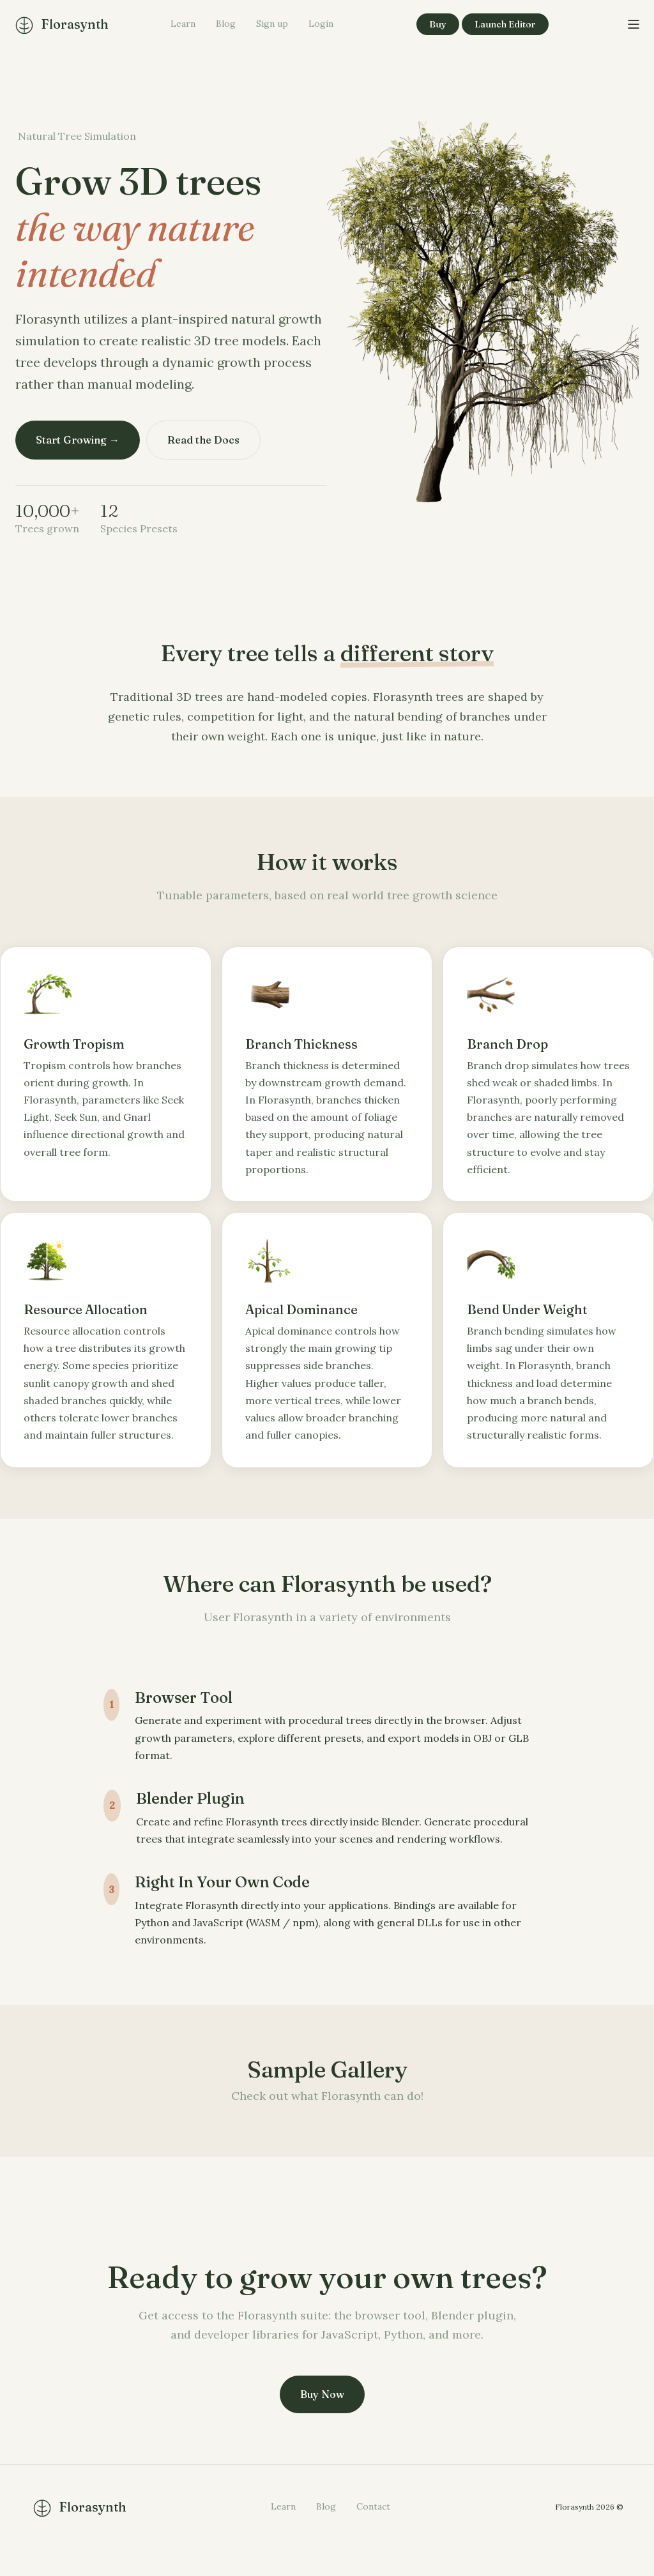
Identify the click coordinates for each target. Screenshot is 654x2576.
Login (320, 23)
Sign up (272, 23)
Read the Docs (207, 439)
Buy (437, 24)
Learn (183, 23)
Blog (226, 23)
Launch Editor (505, 24)
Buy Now (322, 2420)
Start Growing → (77, 439)
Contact (373, 2533)
